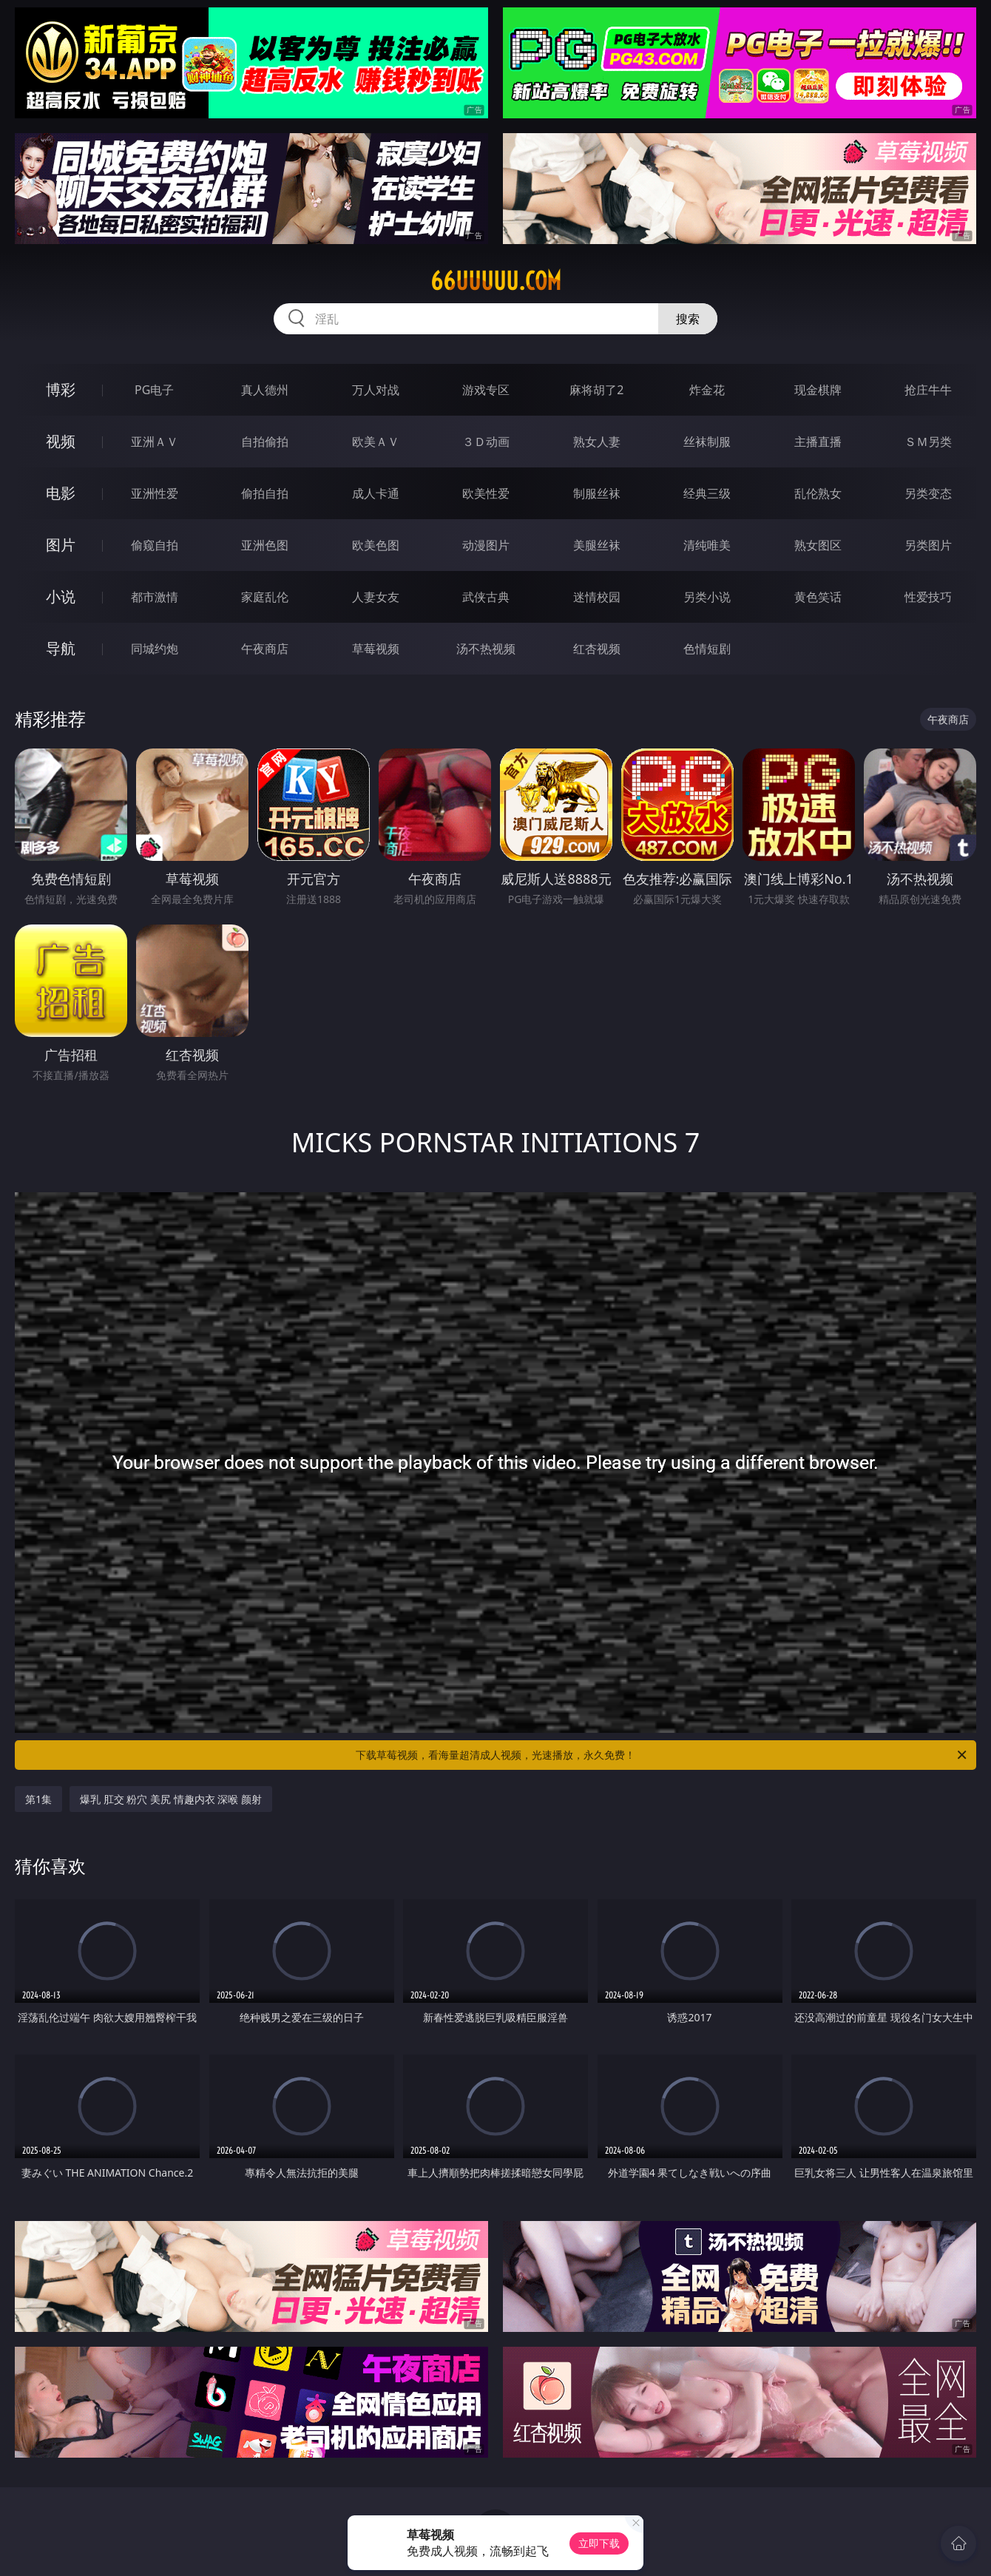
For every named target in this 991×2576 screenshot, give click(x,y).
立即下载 (599, 2543)
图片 (60, 545)
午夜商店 (264, 648)
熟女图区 (818, 545)
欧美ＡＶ (375, 441)
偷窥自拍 (154, 545)
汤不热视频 (485, 648)
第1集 (38, 1799)
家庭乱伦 (264, 597)
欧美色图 (375, 545)
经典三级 (707, 493)
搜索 (688, 319)
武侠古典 (486, 597)
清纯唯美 (707, 545)
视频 (60, 441)
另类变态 (928, 493)
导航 (60, 648)
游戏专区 (486, 390)
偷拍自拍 (264, 493)
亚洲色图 (264, 545)
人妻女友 (375, 597)
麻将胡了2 (596, 390)
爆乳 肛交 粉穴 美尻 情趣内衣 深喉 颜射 (171, 1799)
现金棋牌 (818, 390)
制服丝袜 (596, 493)
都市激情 (154, 597)
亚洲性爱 (154, 493)
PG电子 (154, 390)
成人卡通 (375, 493)
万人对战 (375, 390)
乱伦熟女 (818, 493)
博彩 (60, 389)
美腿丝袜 (596, 545)
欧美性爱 (486, 493)
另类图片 (928, 545)
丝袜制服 (707, 441)
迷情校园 (596, 597)
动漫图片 (486, 545)
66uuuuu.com (495, 281)
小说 (60, 596)
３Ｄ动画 (486, 441)
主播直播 (818, 441)
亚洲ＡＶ (154, 441)
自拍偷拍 (264, 441)
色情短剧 (707, 648)
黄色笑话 (818, 597)
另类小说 (707, 597)
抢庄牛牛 (928, 390)
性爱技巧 (928, 597)
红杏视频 (596, 648)
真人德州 (264, 390)
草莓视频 (375, 648)
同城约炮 (154, 648)
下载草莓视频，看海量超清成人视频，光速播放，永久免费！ (662, 1755)
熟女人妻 (596, 441)
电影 (60, 493)
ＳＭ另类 (928, 441)
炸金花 (707, 390)
